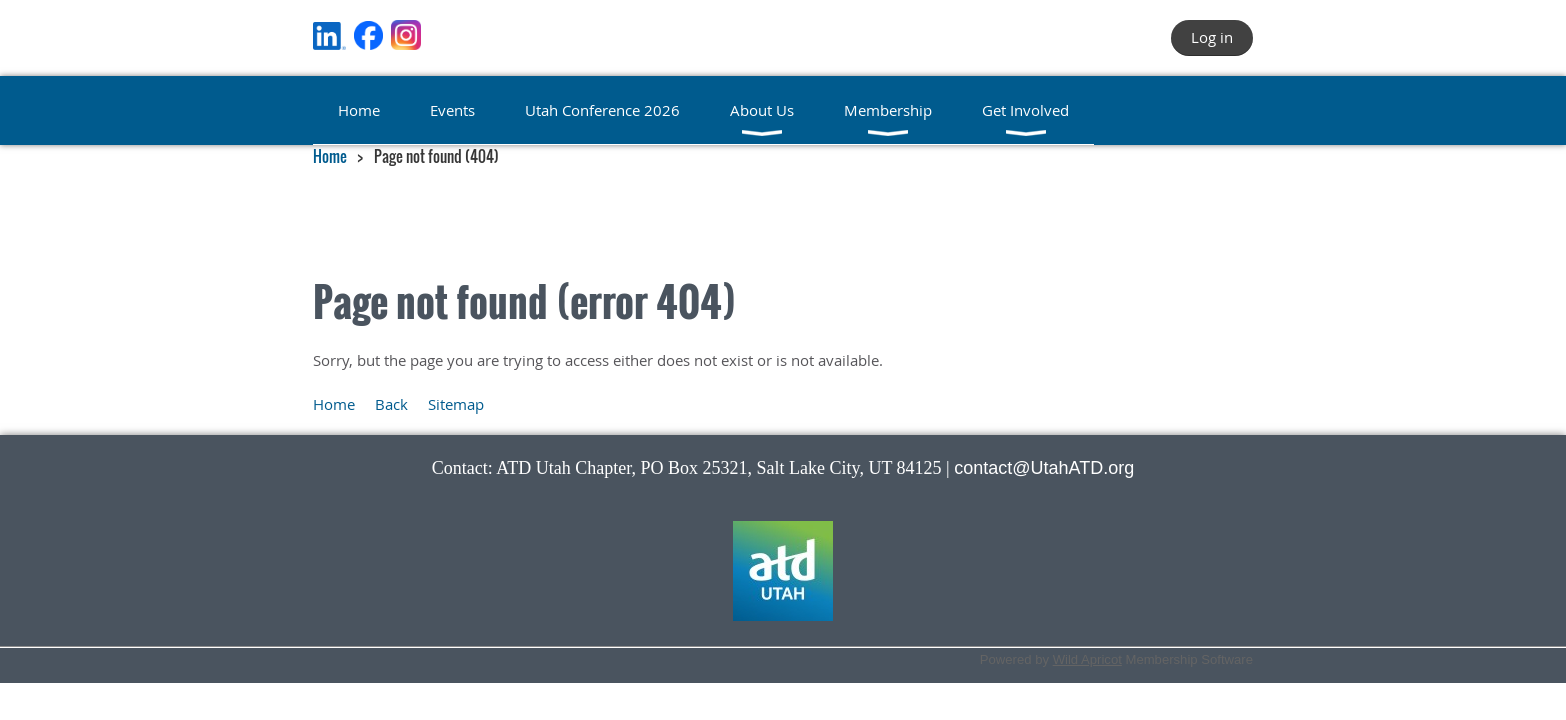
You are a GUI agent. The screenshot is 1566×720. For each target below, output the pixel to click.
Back (391, 404)
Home (330, 156)
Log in (1212, 37)
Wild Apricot (1087, 659)
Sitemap (456, 404)
